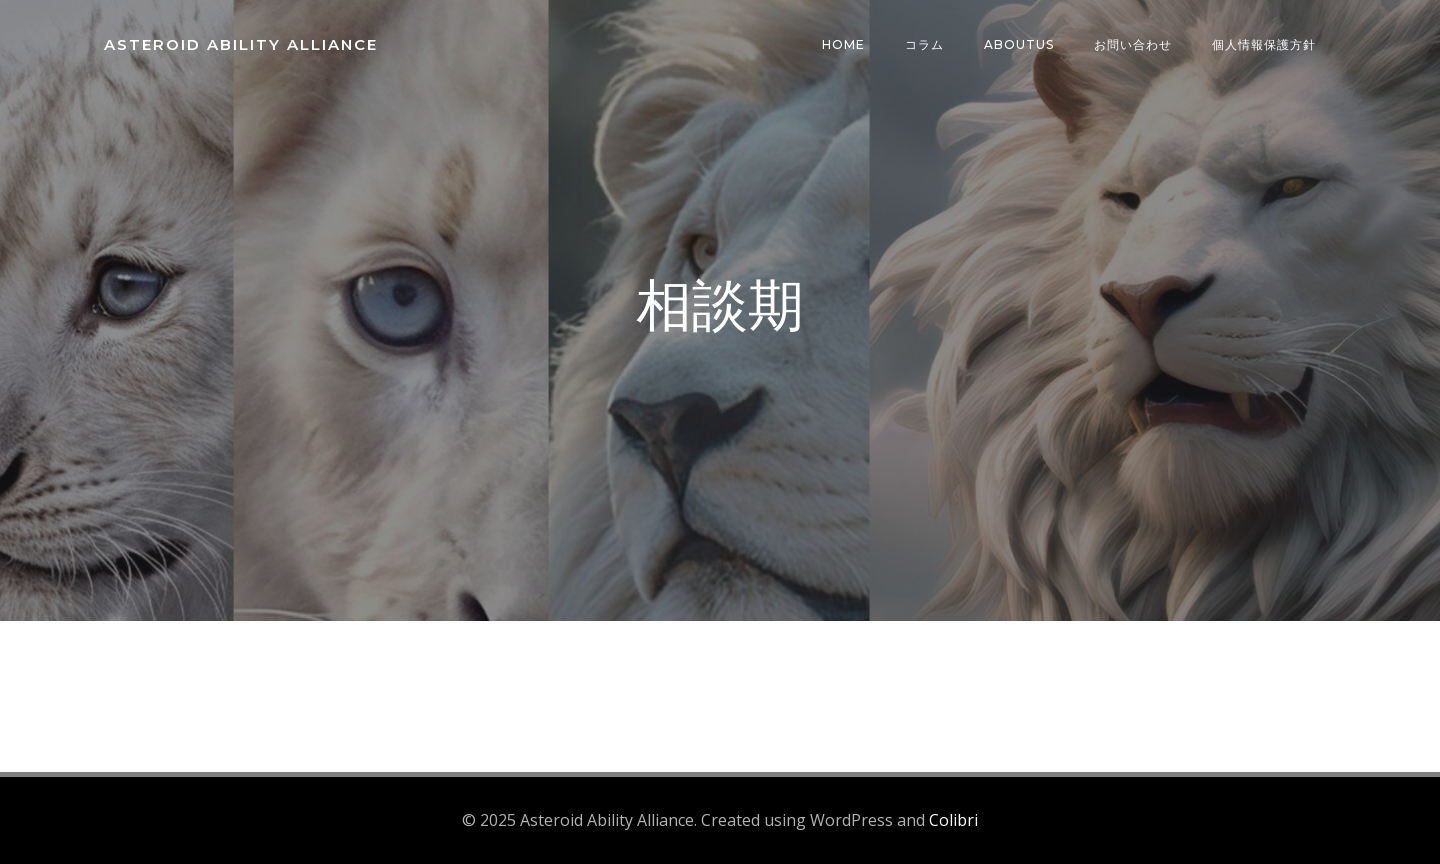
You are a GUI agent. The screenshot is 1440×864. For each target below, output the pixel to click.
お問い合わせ (1133, 44)
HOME (843, 44)
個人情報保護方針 (1264, 44)
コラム (924, 44)
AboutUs (1019, 44)
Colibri (953, 820)
